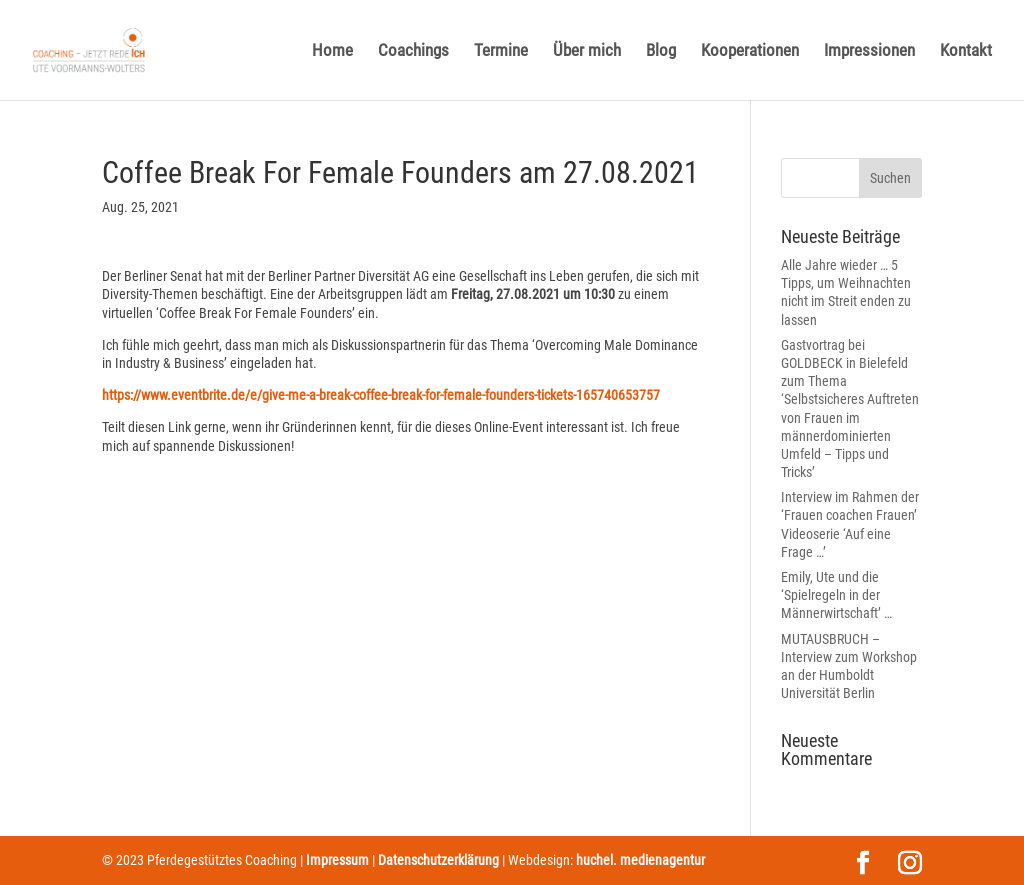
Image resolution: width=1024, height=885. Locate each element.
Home (332, 51)
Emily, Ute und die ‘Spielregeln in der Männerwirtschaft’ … (836, 595)
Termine (501, 51)
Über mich (587, 51)
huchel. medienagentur (640, 860)
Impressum (337, 860)
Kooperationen (750, 51)
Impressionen (869, 51)
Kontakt (966, 51)
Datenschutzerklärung (438, 860)
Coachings (413, 51)
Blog (661, 51)
